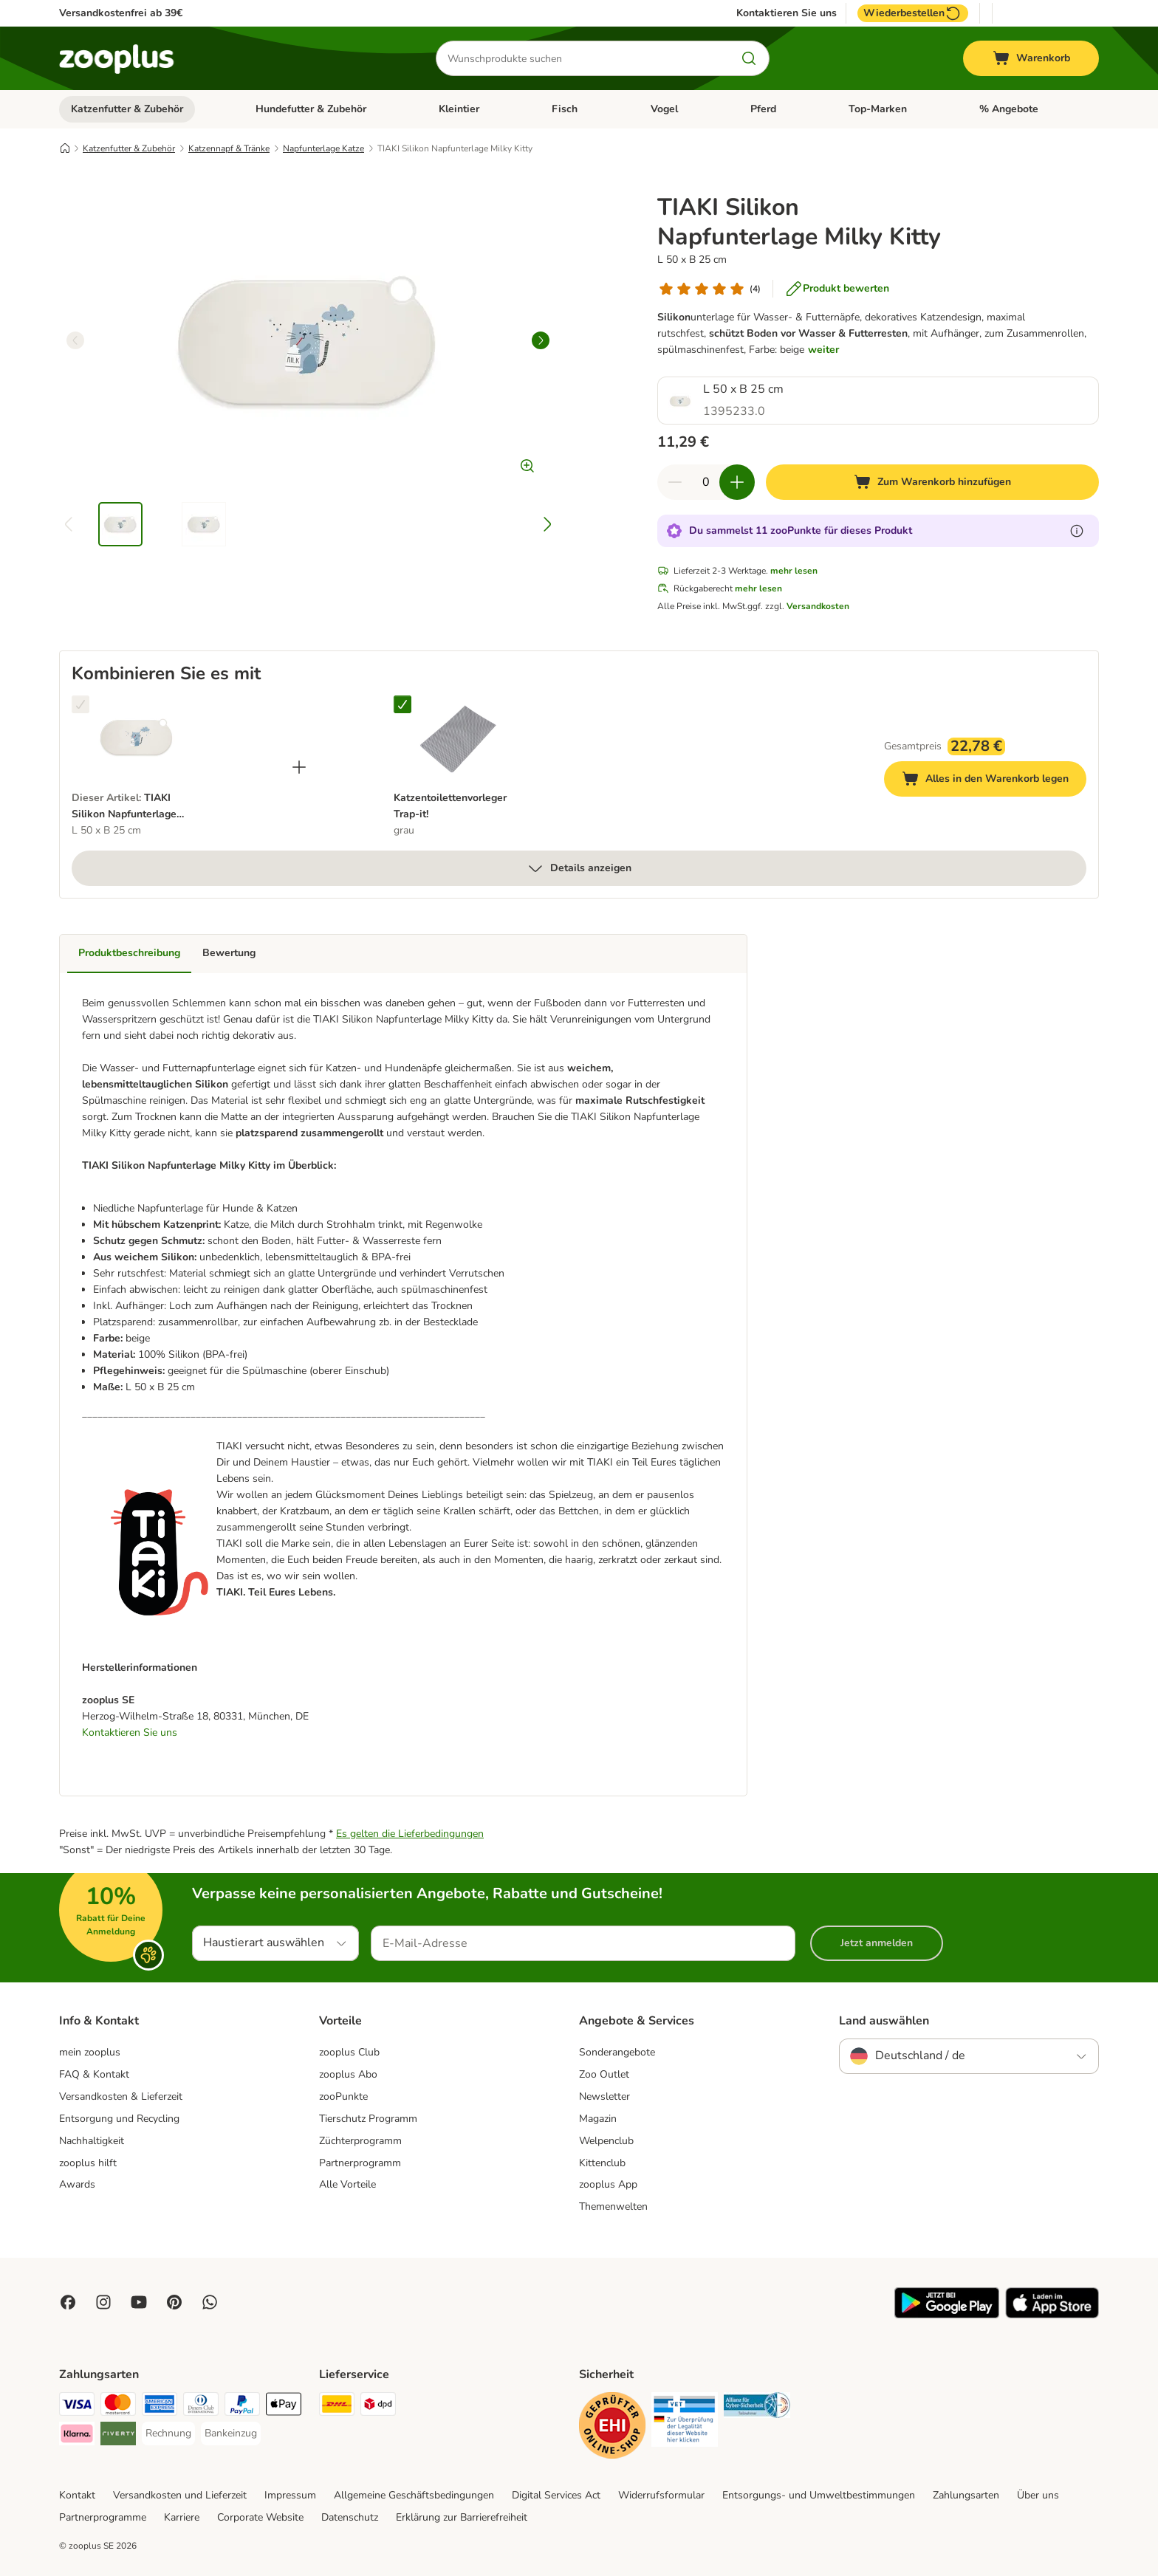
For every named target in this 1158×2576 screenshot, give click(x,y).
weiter (823, 350)
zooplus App (608, 2184)
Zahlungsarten (966, 2495)
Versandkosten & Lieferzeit (120, 2096)
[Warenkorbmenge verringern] (675, 482)
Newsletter (604, 2096)
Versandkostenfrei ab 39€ (120, 13)
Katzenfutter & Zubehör (127, 109)
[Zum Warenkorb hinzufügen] (932, 482)
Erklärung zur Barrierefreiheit (461, 2517)
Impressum (290, 2495)
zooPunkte (343, 2096)
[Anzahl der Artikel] (706, 482)
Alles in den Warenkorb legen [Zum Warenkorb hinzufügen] (994, 780)
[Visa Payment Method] (77, 2406)
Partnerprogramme (102, 2517)
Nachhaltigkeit (91, 2141)
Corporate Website (260, 2517)
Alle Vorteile (347, 2184)
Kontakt (77, 2495)
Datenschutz (349, 2517)
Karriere (181, 2517)
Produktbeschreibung (129, 953)
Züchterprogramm (360, 2141)
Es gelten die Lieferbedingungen (410, 1834)
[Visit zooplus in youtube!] (139, 2302)
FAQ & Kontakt (94, 2074)
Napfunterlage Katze (323, 148)
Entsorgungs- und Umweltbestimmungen (818, 2495)
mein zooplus (89, 2052)
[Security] (612, 2428)
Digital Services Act (556, 2495)
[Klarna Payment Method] (77, 2436)
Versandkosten (818, 606)
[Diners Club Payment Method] (201, 2406)
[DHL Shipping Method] (336, 2406)
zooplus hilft (88, 2163)
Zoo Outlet (604, 2074)
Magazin (598, 2119)
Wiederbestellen (912, 13)
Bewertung (229, 953)
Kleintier (459, 109)
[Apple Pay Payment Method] (283, 2406)
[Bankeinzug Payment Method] (231, 2433)
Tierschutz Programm (368, 2119)
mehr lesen (794, 571)
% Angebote (1008, 109)
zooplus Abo (348, 2074)
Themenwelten (613, 2206)
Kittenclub (602, 2163)
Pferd (763, 109)
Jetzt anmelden (876, 1943)
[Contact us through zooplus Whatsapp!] (210, 2302)
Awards (77, 2184)
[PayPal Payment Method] (242, 2406)
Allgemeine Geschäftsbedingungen (414, 2495)
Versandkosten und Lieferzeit (180, 2495)
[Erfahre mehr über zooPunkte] (1076, 531)
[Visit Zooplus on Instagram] (103, 2302)
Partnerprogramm (360, 2163)
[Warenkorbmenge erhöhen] (737, 482)
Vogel (664, 109)
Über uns (1038, 2495)
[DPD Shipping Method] (378, 2406)
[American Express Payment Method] (159, 2406)
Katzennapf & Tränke (229, 148)
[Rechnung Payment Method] (168, 2433)
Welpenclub (606, 2141)
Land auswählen (884, 2021)
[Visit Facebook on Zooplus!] (68, 2302)
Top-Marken (878, 109)
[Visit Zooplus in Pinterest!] (174, 2302)
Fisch (565, 109)
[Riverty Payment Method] (118, 2436)
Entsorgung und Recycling (119, 2119)
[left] (75, 340)
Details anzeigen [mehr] (579, 868)
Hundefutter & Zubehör (311, 109)
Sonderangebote (617, 2052)
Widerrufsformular (661, 2495)
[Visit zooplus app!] (946, 2315)
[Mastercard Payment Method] (118, 2406)
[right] (540, 340)
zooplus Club (349, 2052)
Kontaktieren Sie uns (786, 13)
